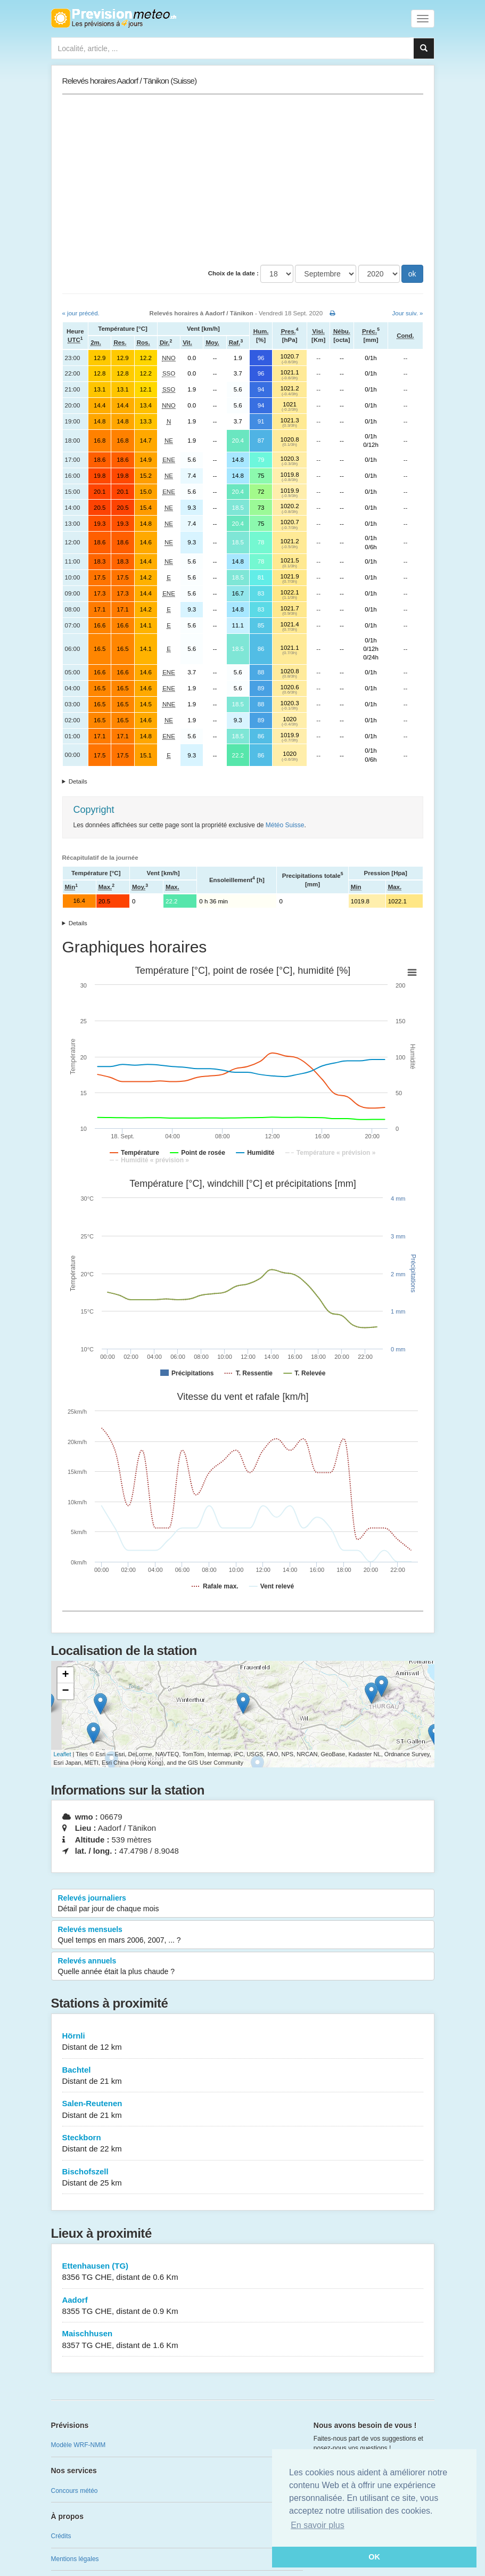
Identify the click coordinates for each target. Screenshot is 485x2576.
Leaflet (62, 1754)
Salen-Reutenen (242, 2110)
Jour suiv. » (407, 313)
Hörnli (242, 2042)
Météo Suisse (285, 825)
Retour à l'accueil (113, 18)
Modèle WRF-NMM (78, 2445)
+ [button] (65, 1675)
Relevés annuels (243, 1967)
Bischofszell (242, 2178)
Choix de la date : (233, 273)
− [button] (65, 1691)
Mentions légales (75, 2559)
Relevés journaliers (243, 1904)
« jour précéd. (81, 313)
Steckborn (242, 2144)
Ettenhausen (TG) (242, 2272)
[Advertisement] (242, 179)
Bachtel (242, 2076)
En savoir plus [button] (317, 2525)
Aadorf (242, 2306)
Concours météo (74, 2491)
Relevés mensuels (243, 1935)
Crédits (61, 2536)
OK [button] (374, 2557)
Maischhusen (242, 2340)
